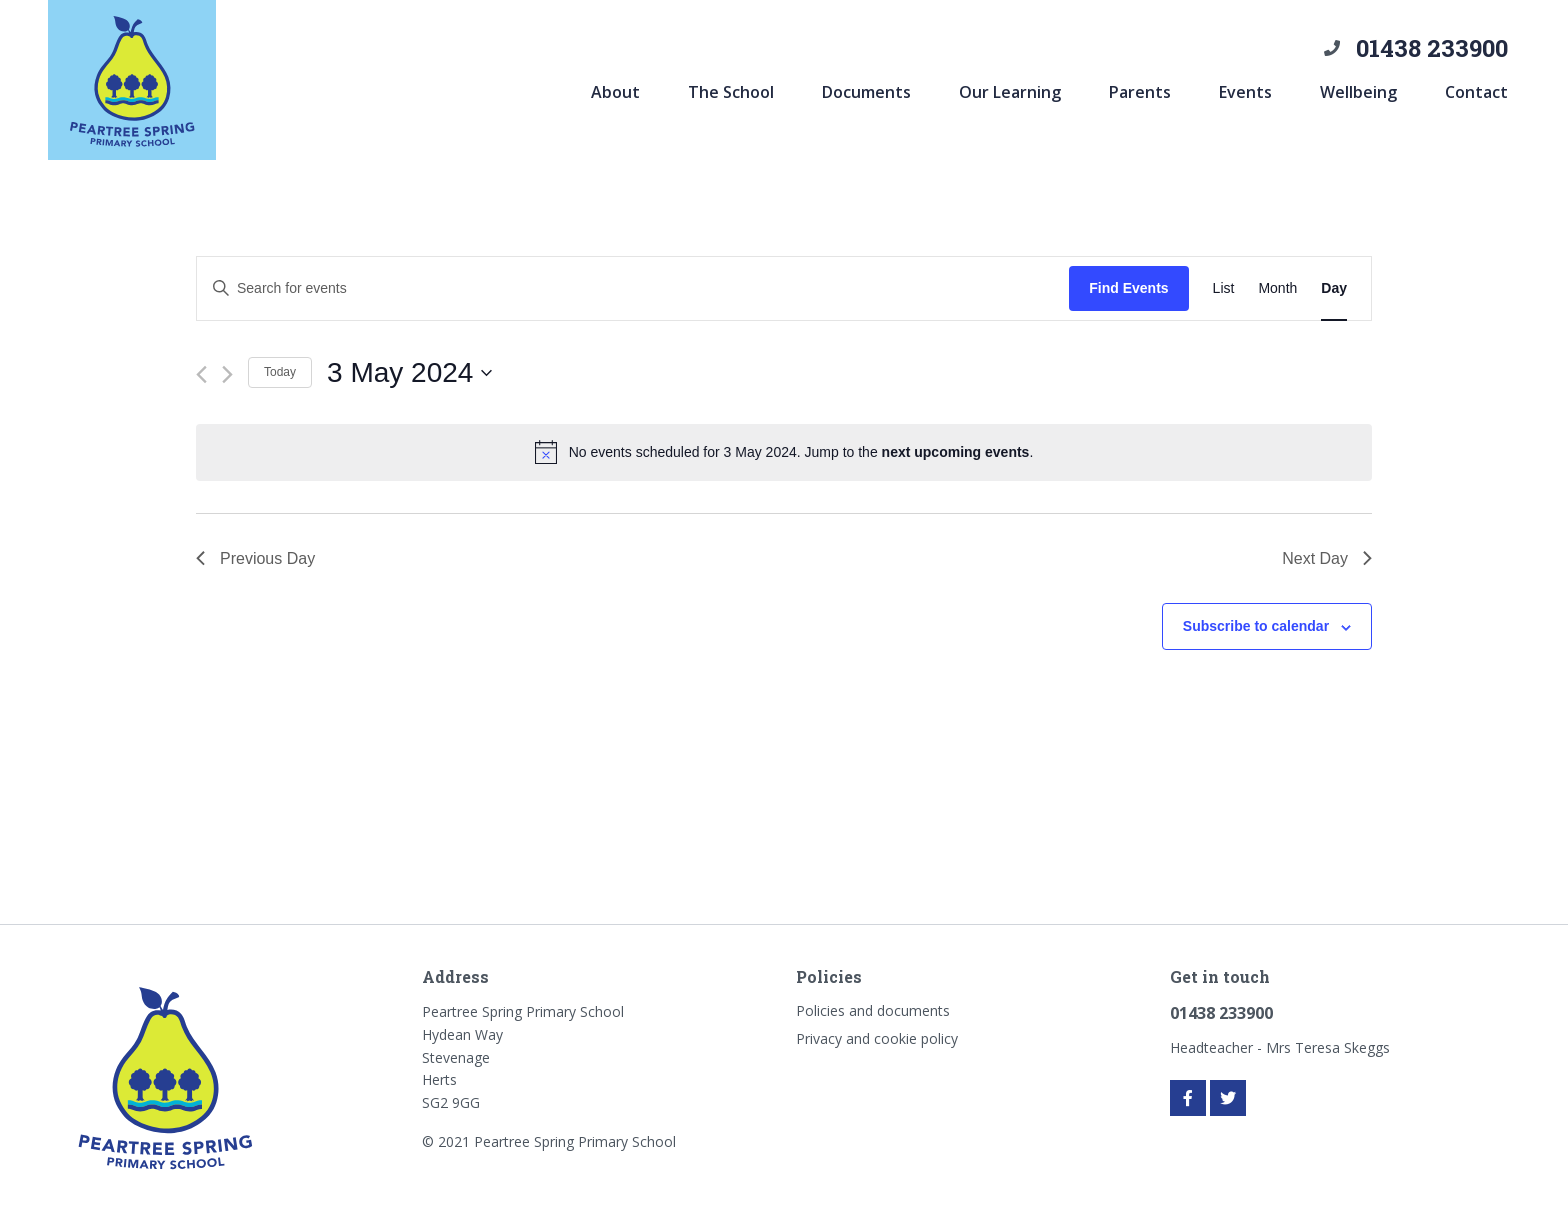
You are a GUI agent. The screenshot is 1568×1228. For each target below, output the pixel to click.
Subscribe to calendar (1256, 626)
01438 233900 (1432, 48)
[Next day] (227, 374)
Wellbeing (1358, 92)
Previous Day (255, 558)
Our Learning (1010, 92)
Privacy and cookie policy (877, 1038)
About (615, 92)
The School (731, 92)
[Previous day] (201, 374)
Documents (866, 92)
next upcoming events (956, 452)
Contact (1476, 92)
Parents (1140, 92)
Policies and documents (873, 1010)
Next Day (1327, 558)
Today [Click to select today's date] (280, 372)
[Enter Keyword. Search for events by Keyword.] (633, 288)
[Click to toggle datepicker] (409, 373)
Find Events (1128, 288)
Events (1245, 92)
